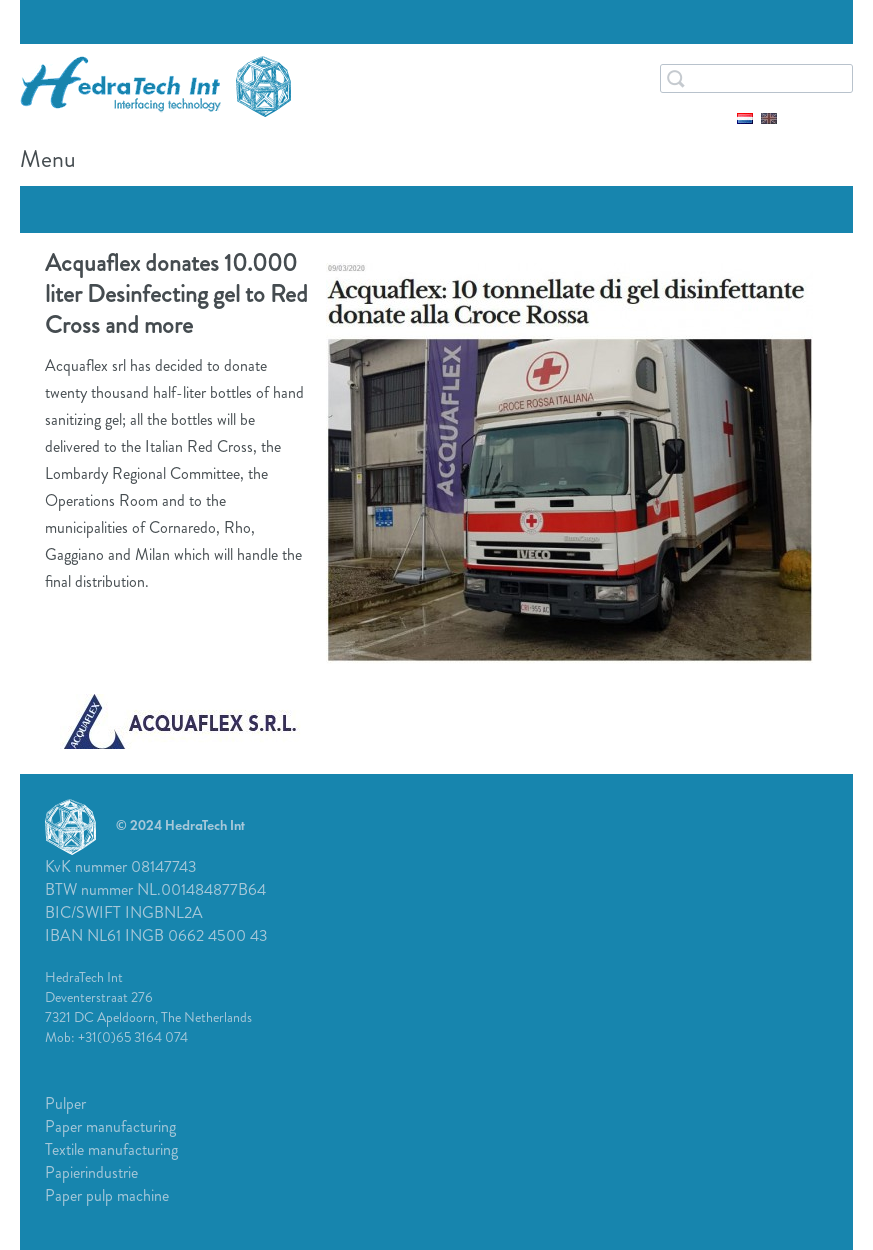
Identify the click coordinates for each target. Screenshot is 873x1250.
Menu (833, 163)
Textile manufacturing (111, 1149)
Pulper (65, 1103)
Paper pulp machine (107, 1195)
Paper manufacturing (110, 1126)
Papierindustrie (91, 1172)
